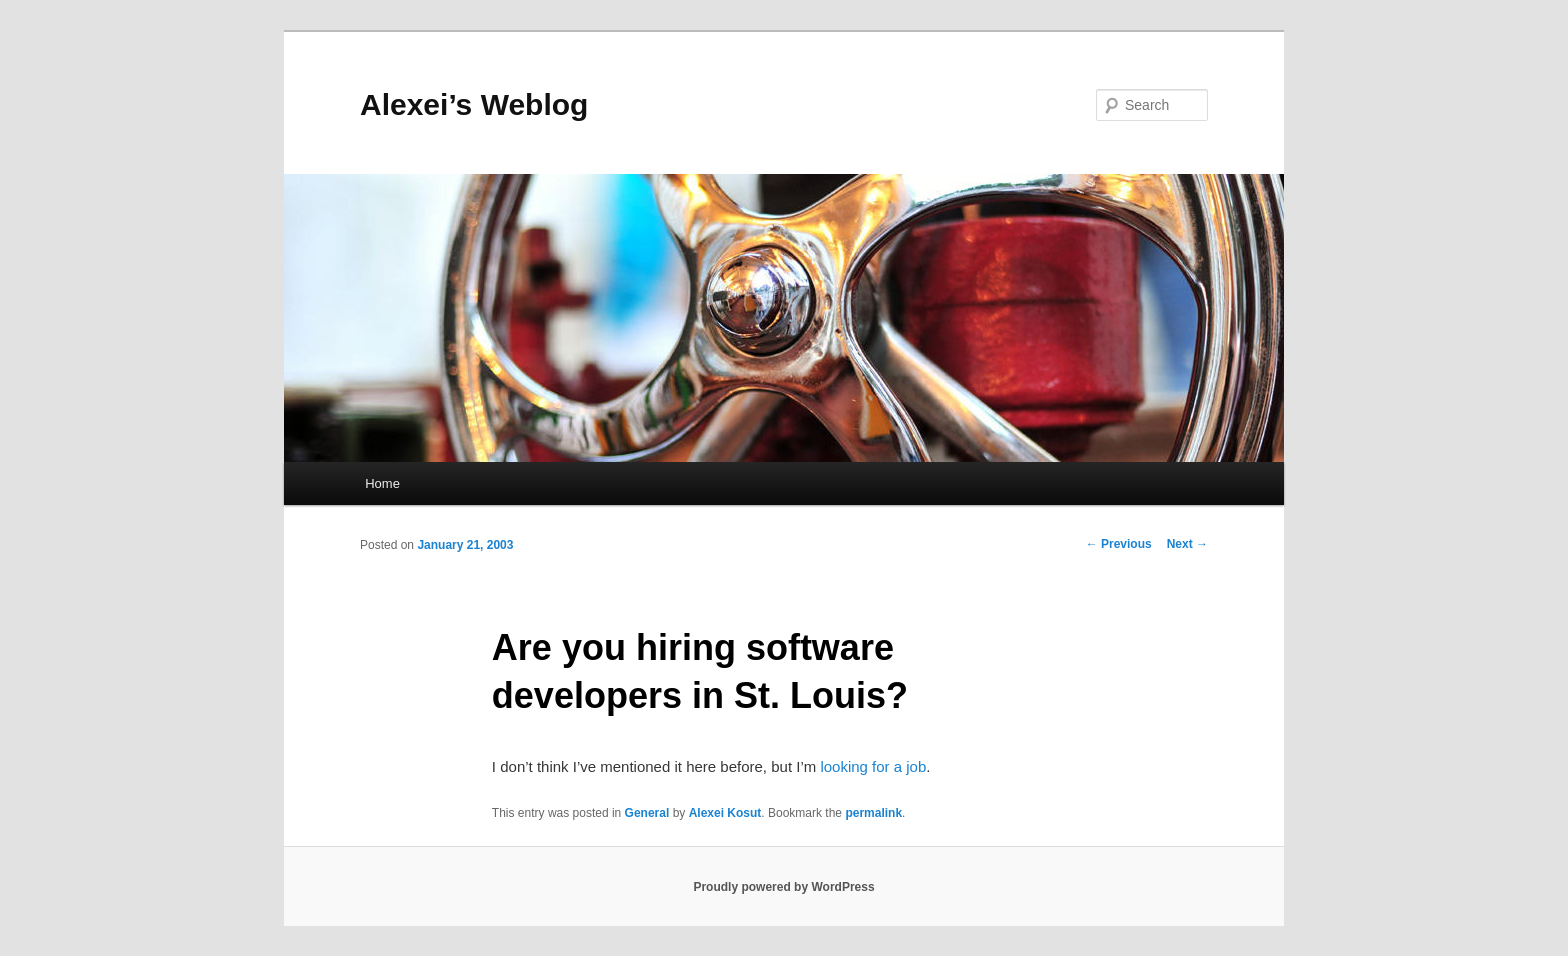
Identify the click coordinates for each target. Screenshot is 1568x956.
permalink (873, 813)
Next (1187, 544)
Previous (1119, 544)
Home (382, 483)
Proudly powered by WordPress (783, 887)
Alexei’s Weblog (474, 104)
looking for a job (873, 766)
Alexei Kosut (725, 813)
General (647, 813)
